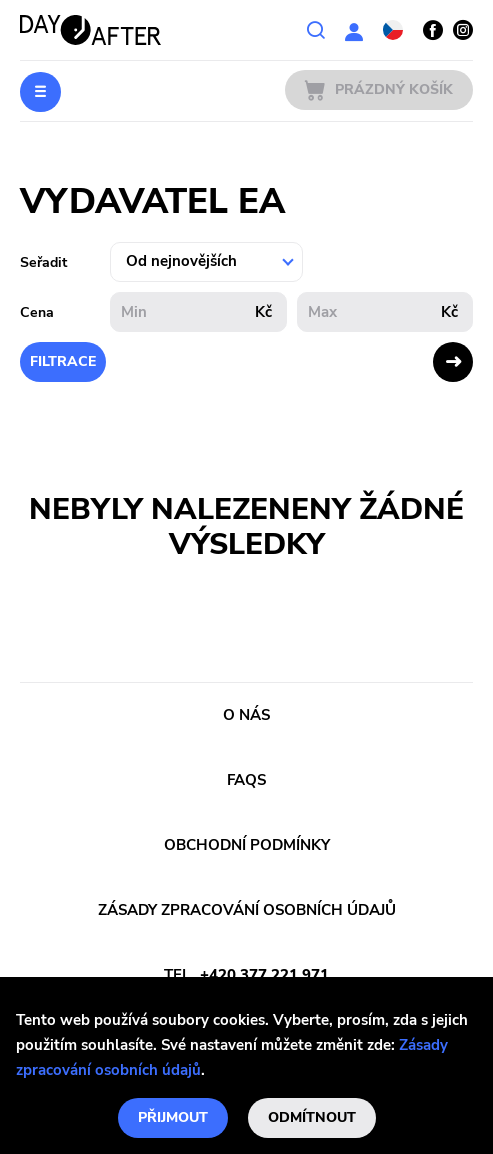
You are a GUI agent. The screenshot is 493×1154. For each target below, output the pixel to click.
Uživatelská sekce (354, 30)
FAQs (246, 780)
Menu (40, 92)
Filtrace (63, 361)
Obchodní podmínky (247, 845)
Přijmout (173, 1117)
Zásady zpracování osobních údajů (247, 910)
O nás (246, 715)
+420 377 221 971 (264, 975)
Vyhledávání (316, 30)
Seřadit (43, 262)
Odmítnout (312, 1117)
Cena (37, 312)
